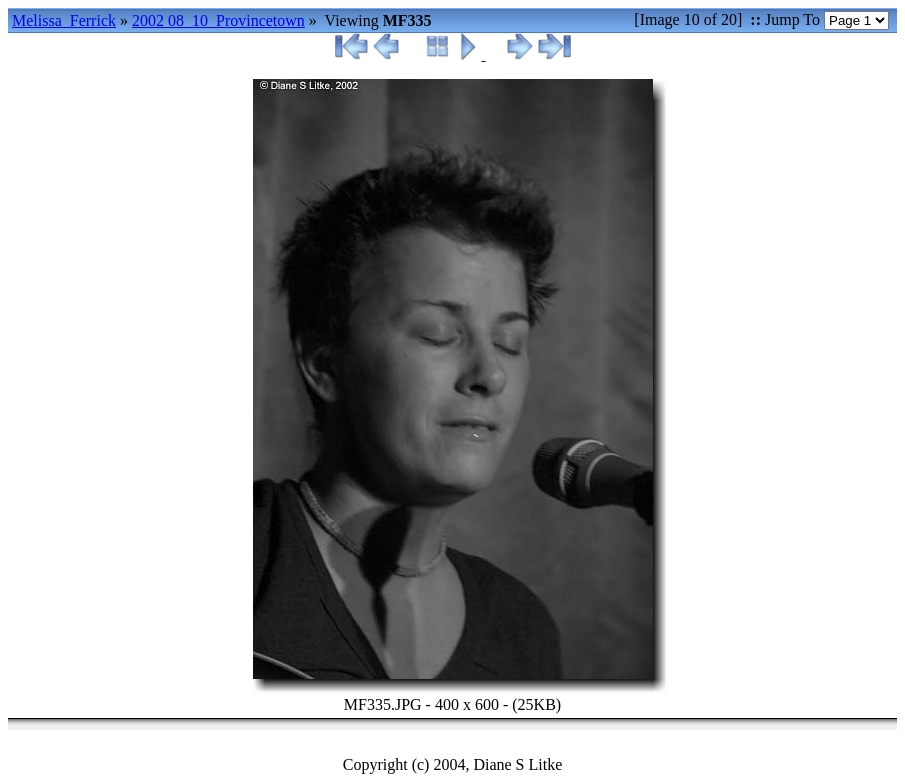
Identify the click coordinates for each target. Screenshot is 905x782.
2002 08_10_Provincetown (218, 20)
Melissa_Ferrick (64, 20)
